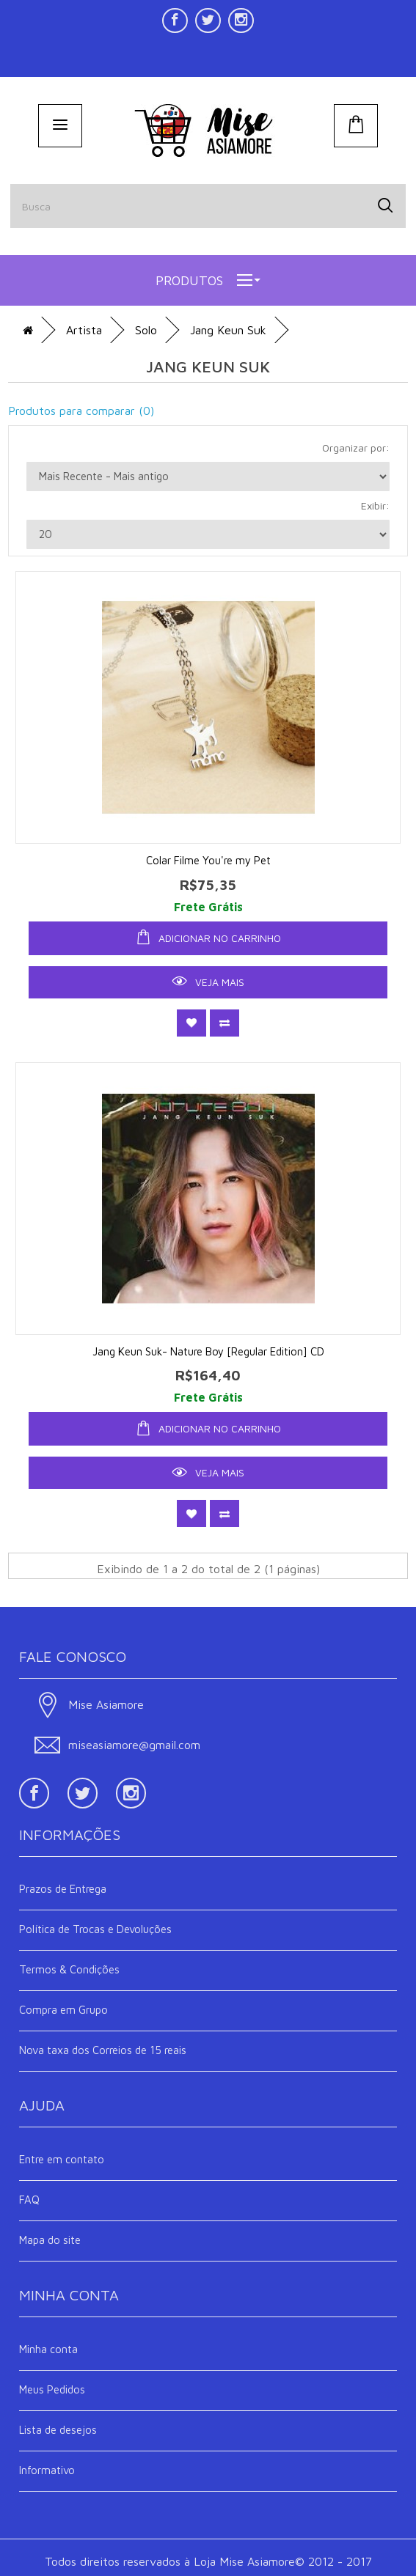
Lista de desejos (58, 2430)
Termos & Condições (69, 1969)
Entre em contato (61, 2159)
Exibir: (375, 505)
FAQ (29, 2199)
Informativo (47, 2470)
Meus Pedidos (52, 2389)
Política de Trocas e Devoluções (95, 1929)
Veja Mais (208, 981)
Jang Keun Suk (228, 329)
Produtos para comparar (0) (81, 410)
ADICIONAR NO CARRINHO (208, 937)
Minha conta (48, 2349)
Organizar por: (356, 447)
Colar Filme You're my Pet (208, 860)
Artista (84, 329)
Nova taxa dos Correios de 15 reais (102, 2050)
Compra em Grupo (63, 2009)
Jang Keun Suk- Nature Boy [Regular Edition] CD (208, 1351)
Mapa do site (50, 2240)
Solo (146, 329)
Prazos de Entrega (62, 1889)
